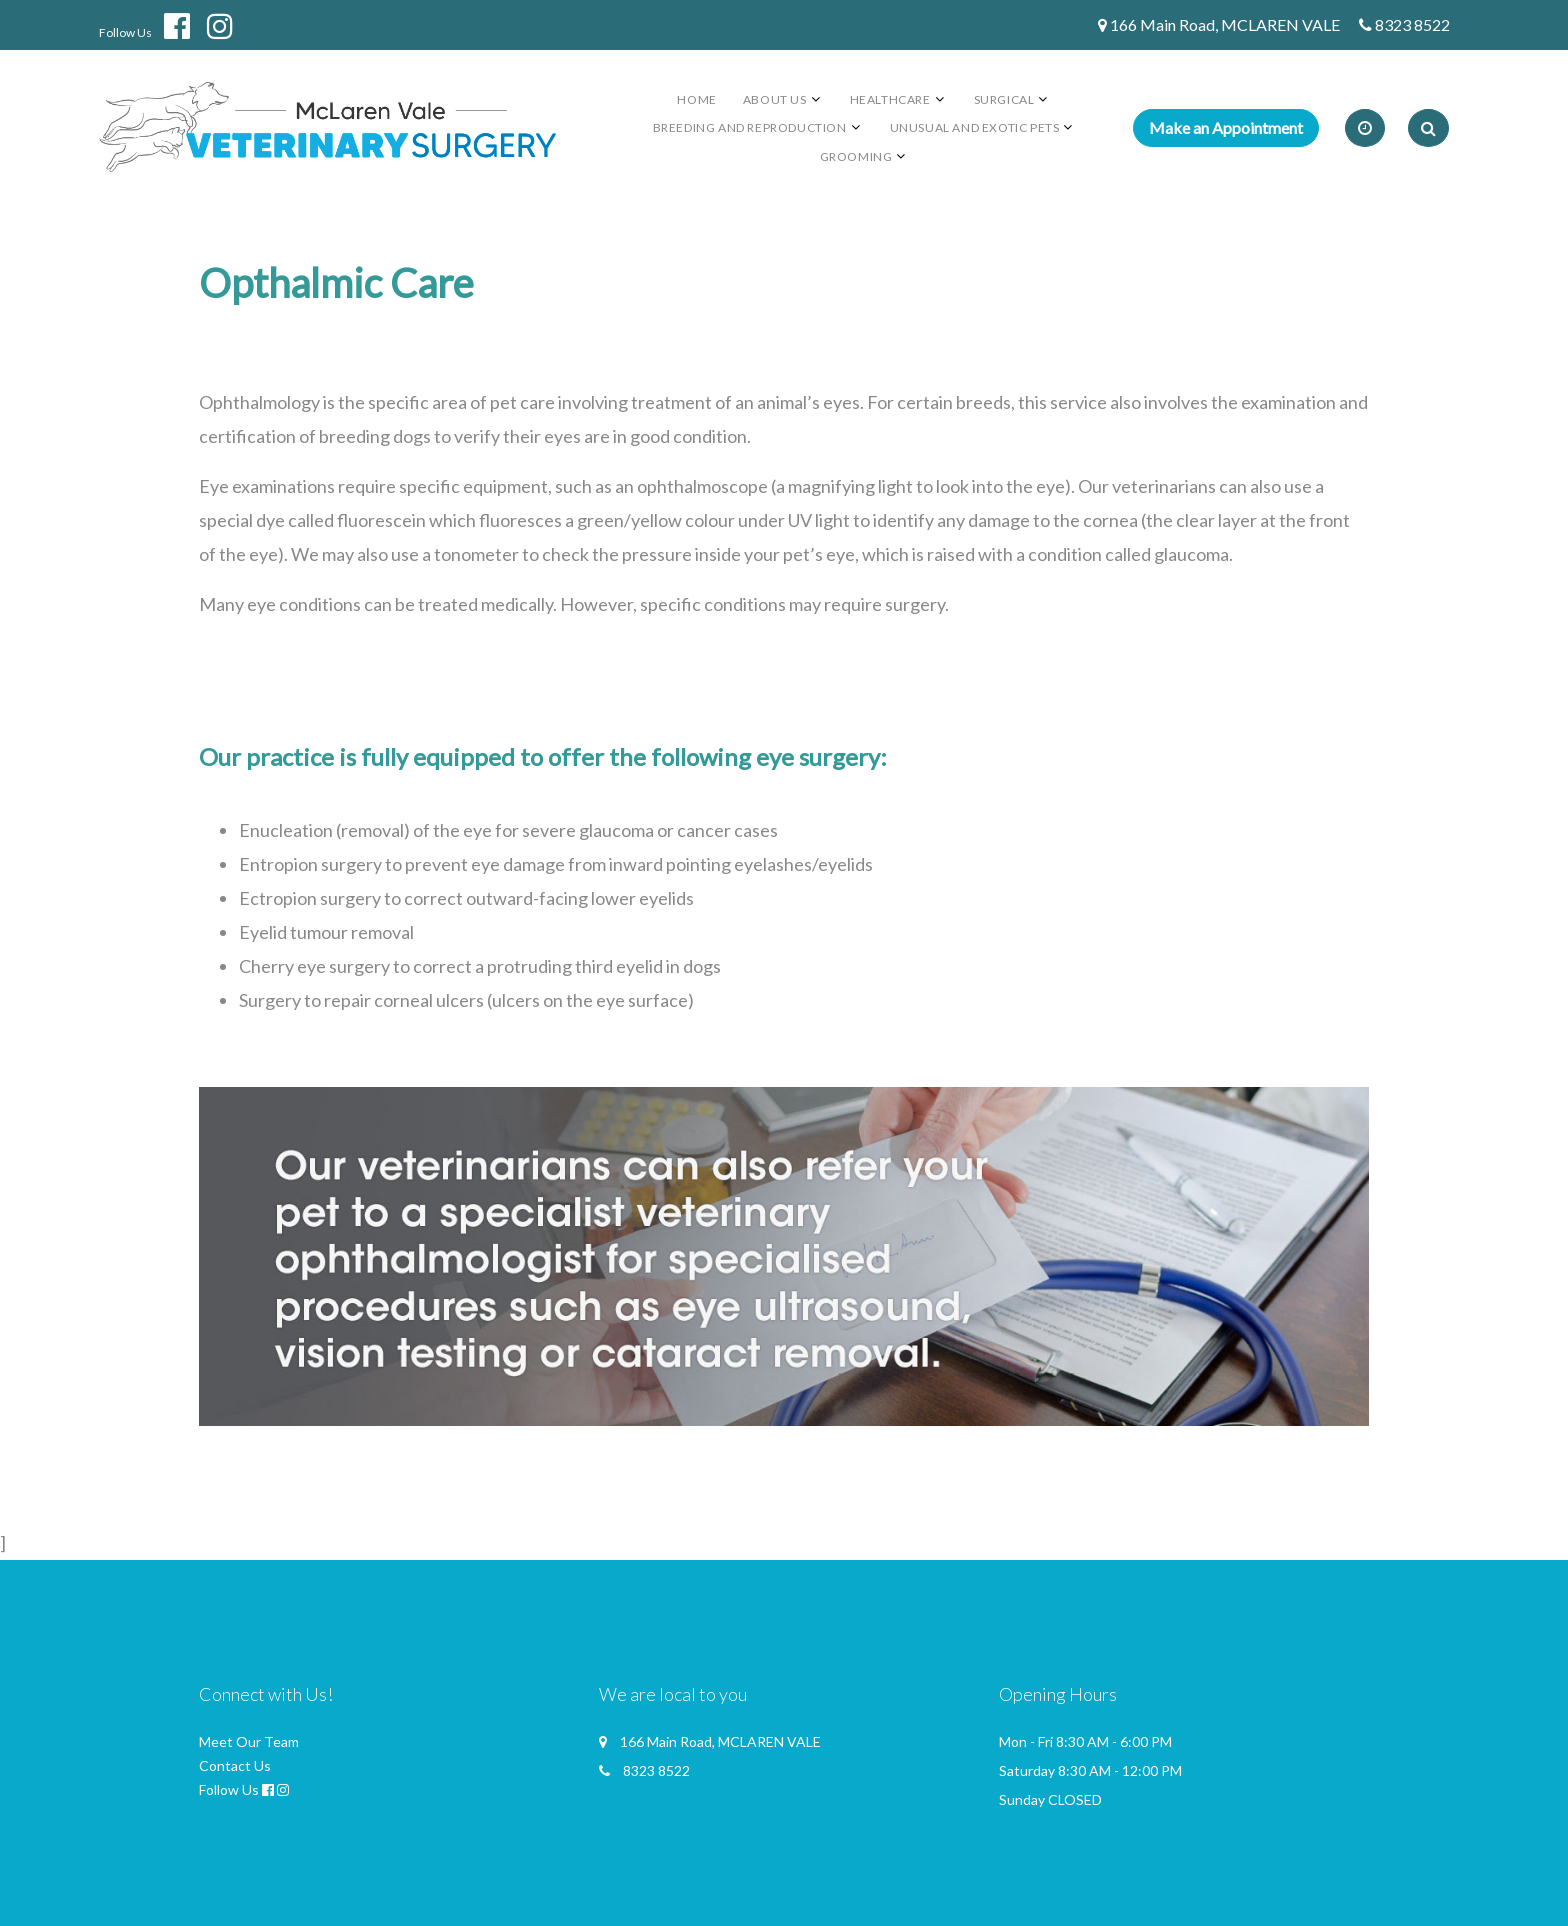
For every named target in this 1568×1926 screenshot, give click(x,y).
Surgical (1004, 99)
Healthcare (890, 99)
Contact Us (235, 1765)
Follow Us (125, 32)
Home (696, 99)
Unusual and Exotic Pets (975, 127)
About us (775, 99)
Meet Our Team (249, 1741)
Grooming (856, 156)
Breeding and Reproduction (750, 127)
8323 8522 (1412, 24)
